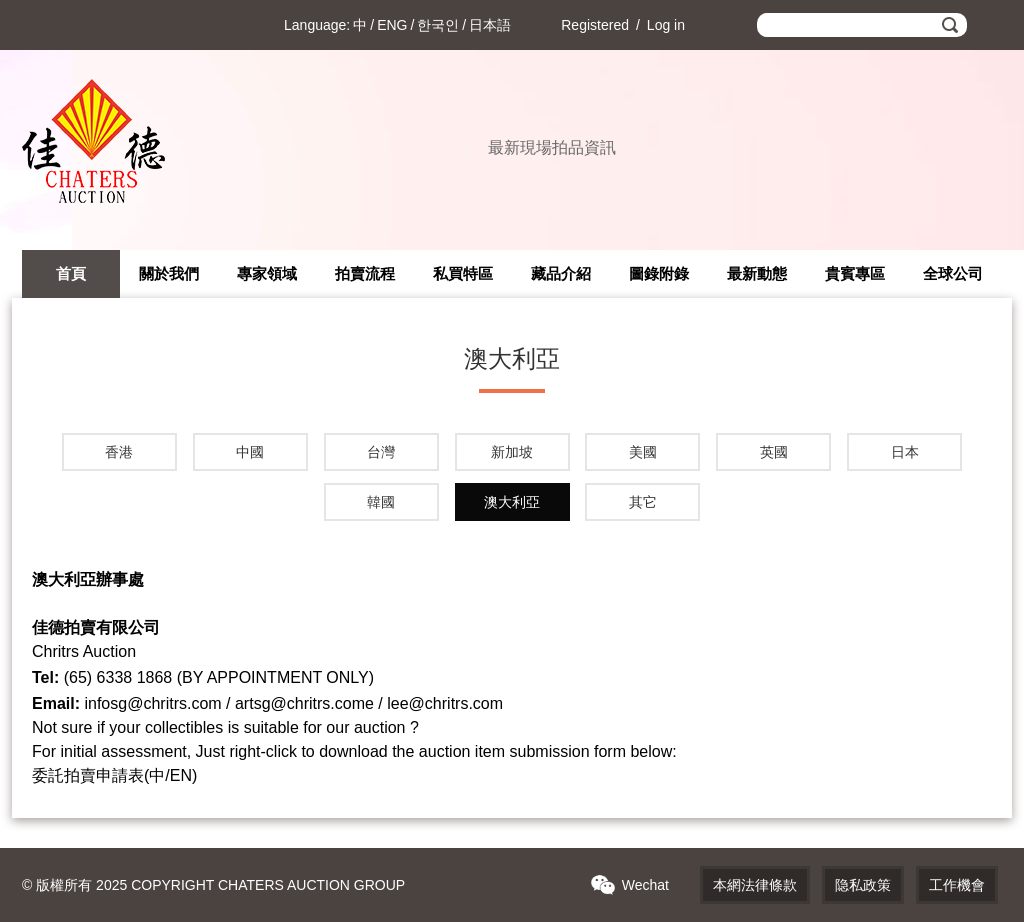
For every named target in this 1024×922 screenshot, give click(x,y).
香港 (119, 452)
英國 (774, 452)
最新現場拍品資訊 (552, 147)
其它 (643, 502)
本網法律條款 (755, 885)
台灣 (381, 452)
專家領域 (267, 273)
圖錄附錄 (659, 273)
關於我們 (169, 273)
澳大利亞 (512, 502)
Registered (595, 25)
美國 (643, 452)
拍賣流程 (365, 273)
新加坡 (512, 452)
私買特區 (463, 273)
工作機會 (957, 885)
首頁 (71, 273)
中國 (250, 452)
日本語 (490, 25)
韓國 (381, 502)
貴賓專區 (855, 273)
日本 (905, 452)
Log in (666, 25)
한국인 (438, 25)
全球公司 (953, 273)
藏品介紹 (561, 273)
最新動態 (757, 273)
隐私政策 (863, 885)
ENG (392, 25)
